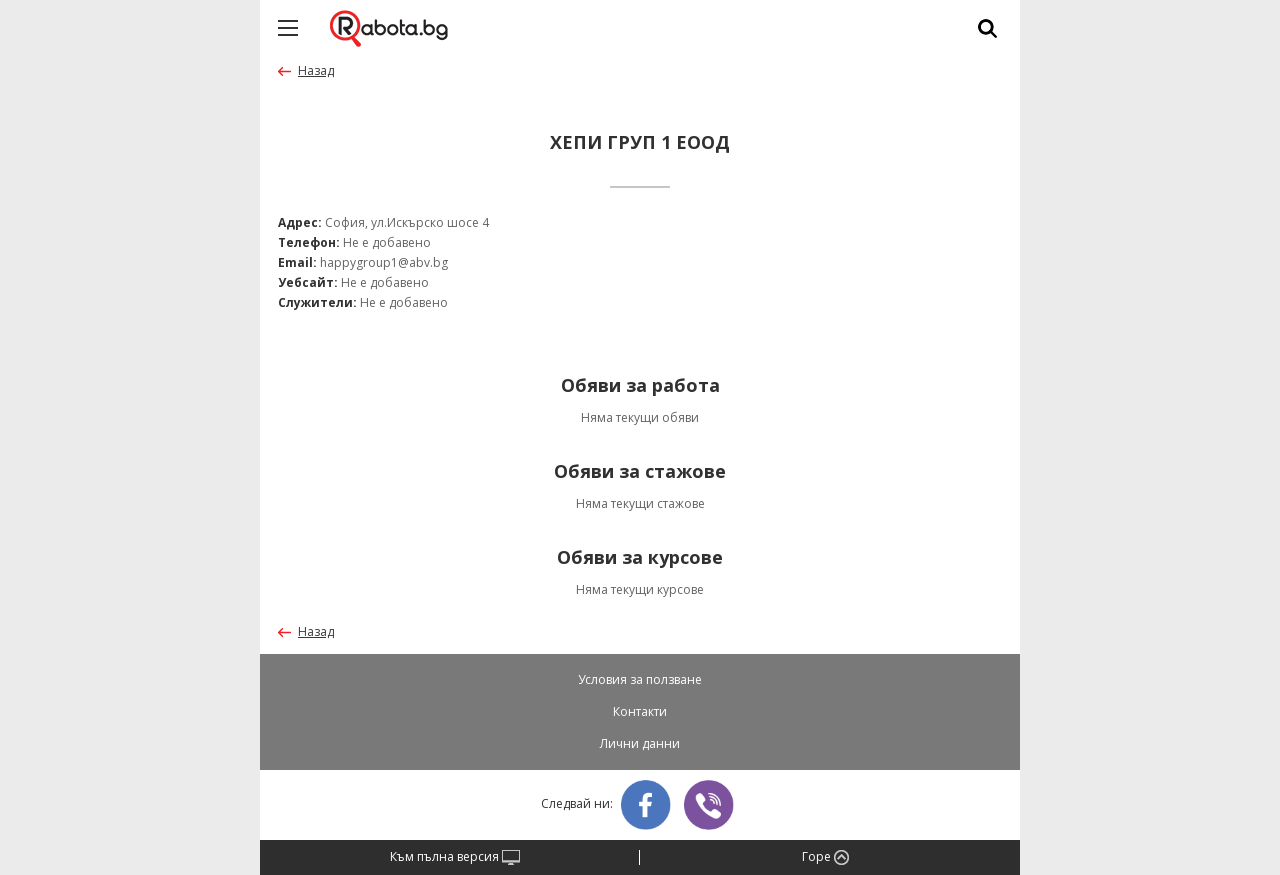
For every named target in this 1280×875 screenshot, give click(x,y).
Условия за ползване (640, 680)
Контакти (640, 712)
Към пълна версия (455, 857)
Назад (316, 71)
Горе (825, 857)
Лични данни (640, 744)
